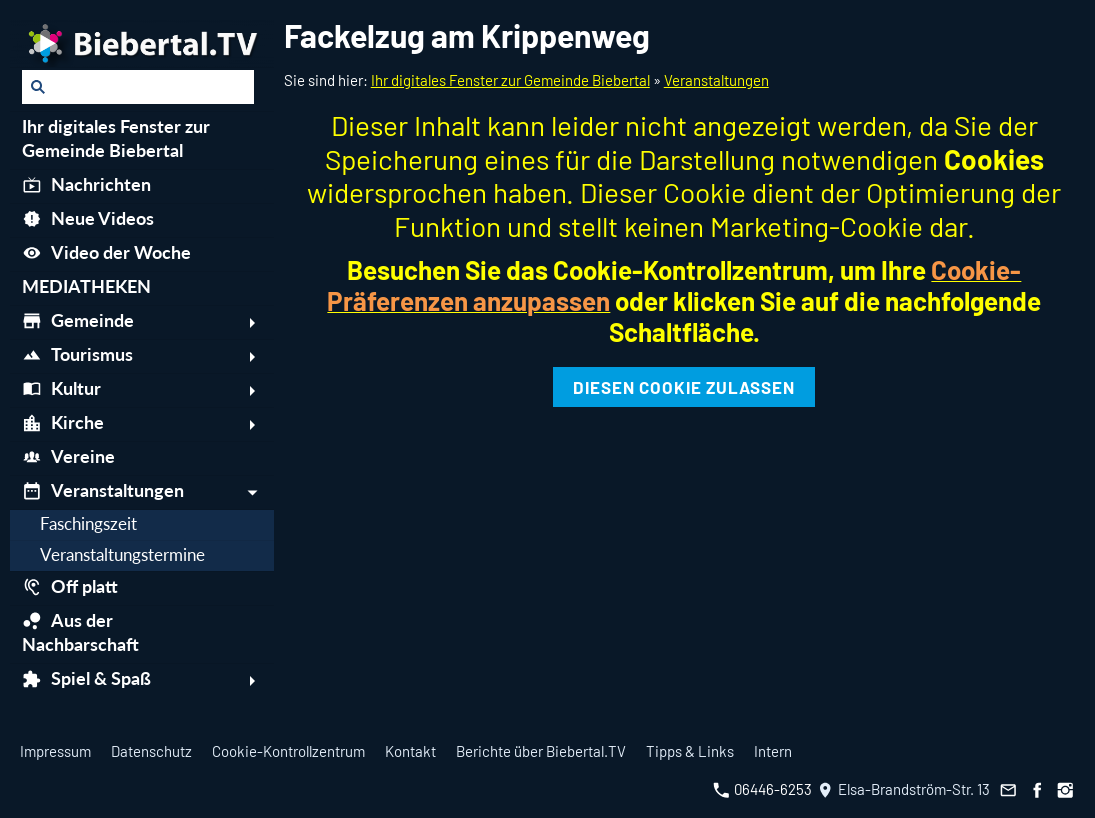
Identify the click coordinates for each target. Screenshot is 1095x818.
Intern (773, 751)
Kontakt (410, 751)
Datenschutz (151, 751)
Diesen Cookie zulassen (684, 387)
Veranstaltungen (716, 80)
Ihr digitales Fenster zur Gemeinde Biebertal (510, 80)
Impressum (55, 751)
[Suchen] (138, 87)
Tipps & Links (690, 751)
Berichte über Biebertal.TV (541, 751)
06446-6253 (762, 789)
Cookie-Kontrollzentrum (288, 751)
